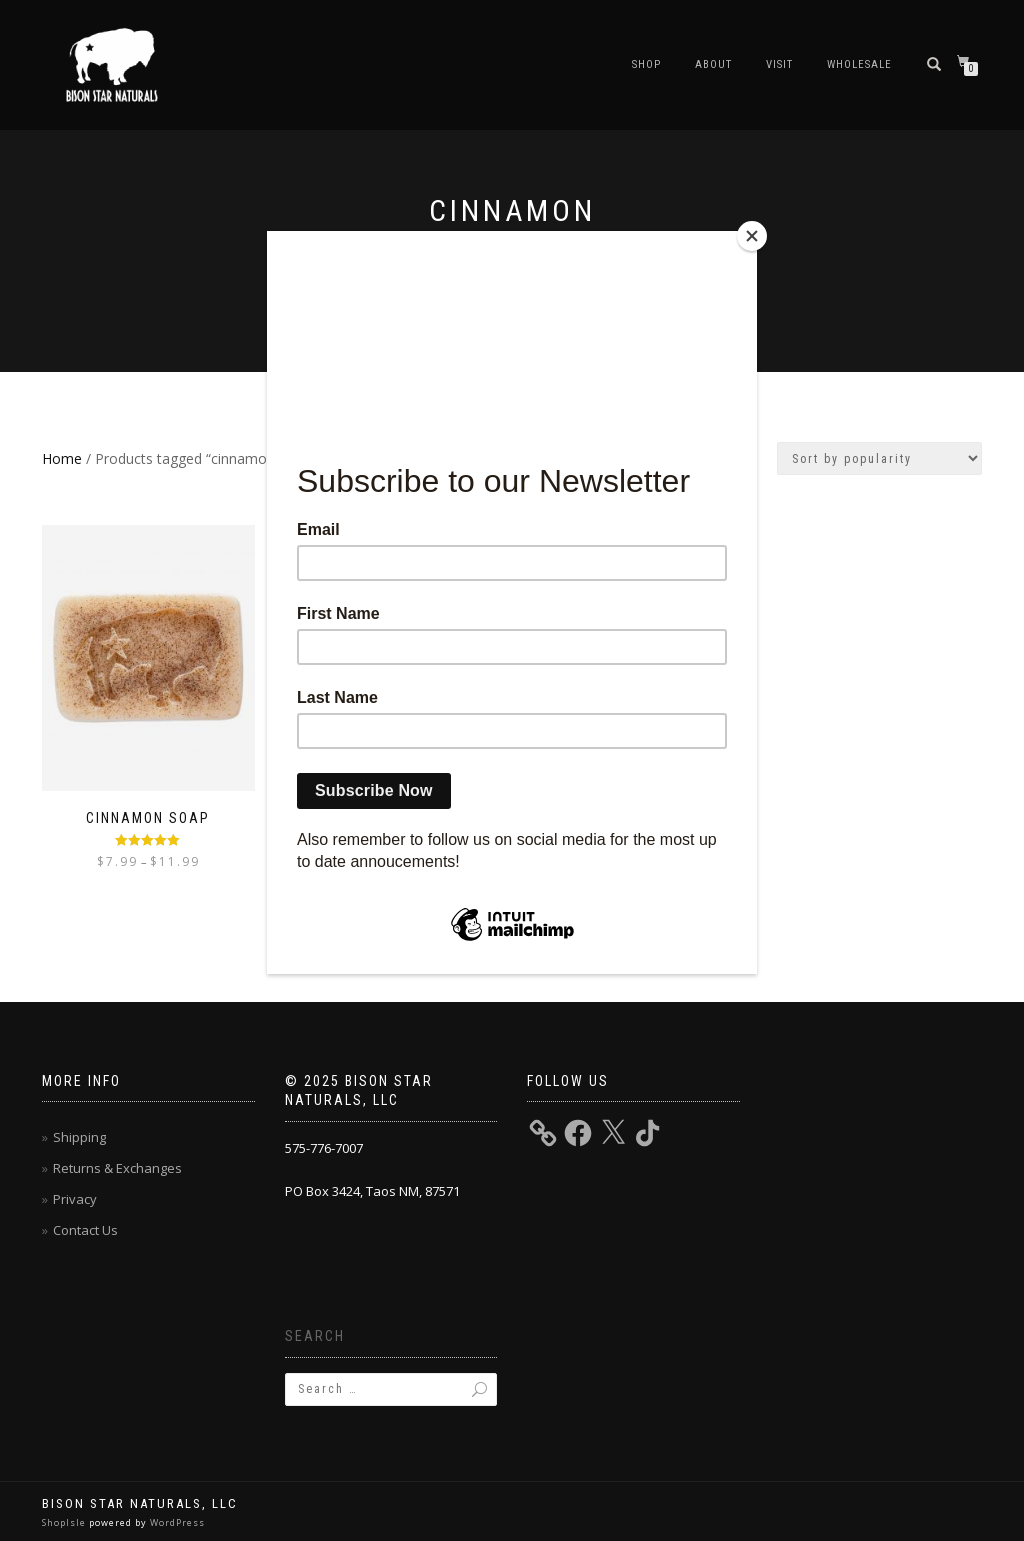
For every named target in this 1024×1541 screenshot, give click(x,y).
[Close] (752, 236)
